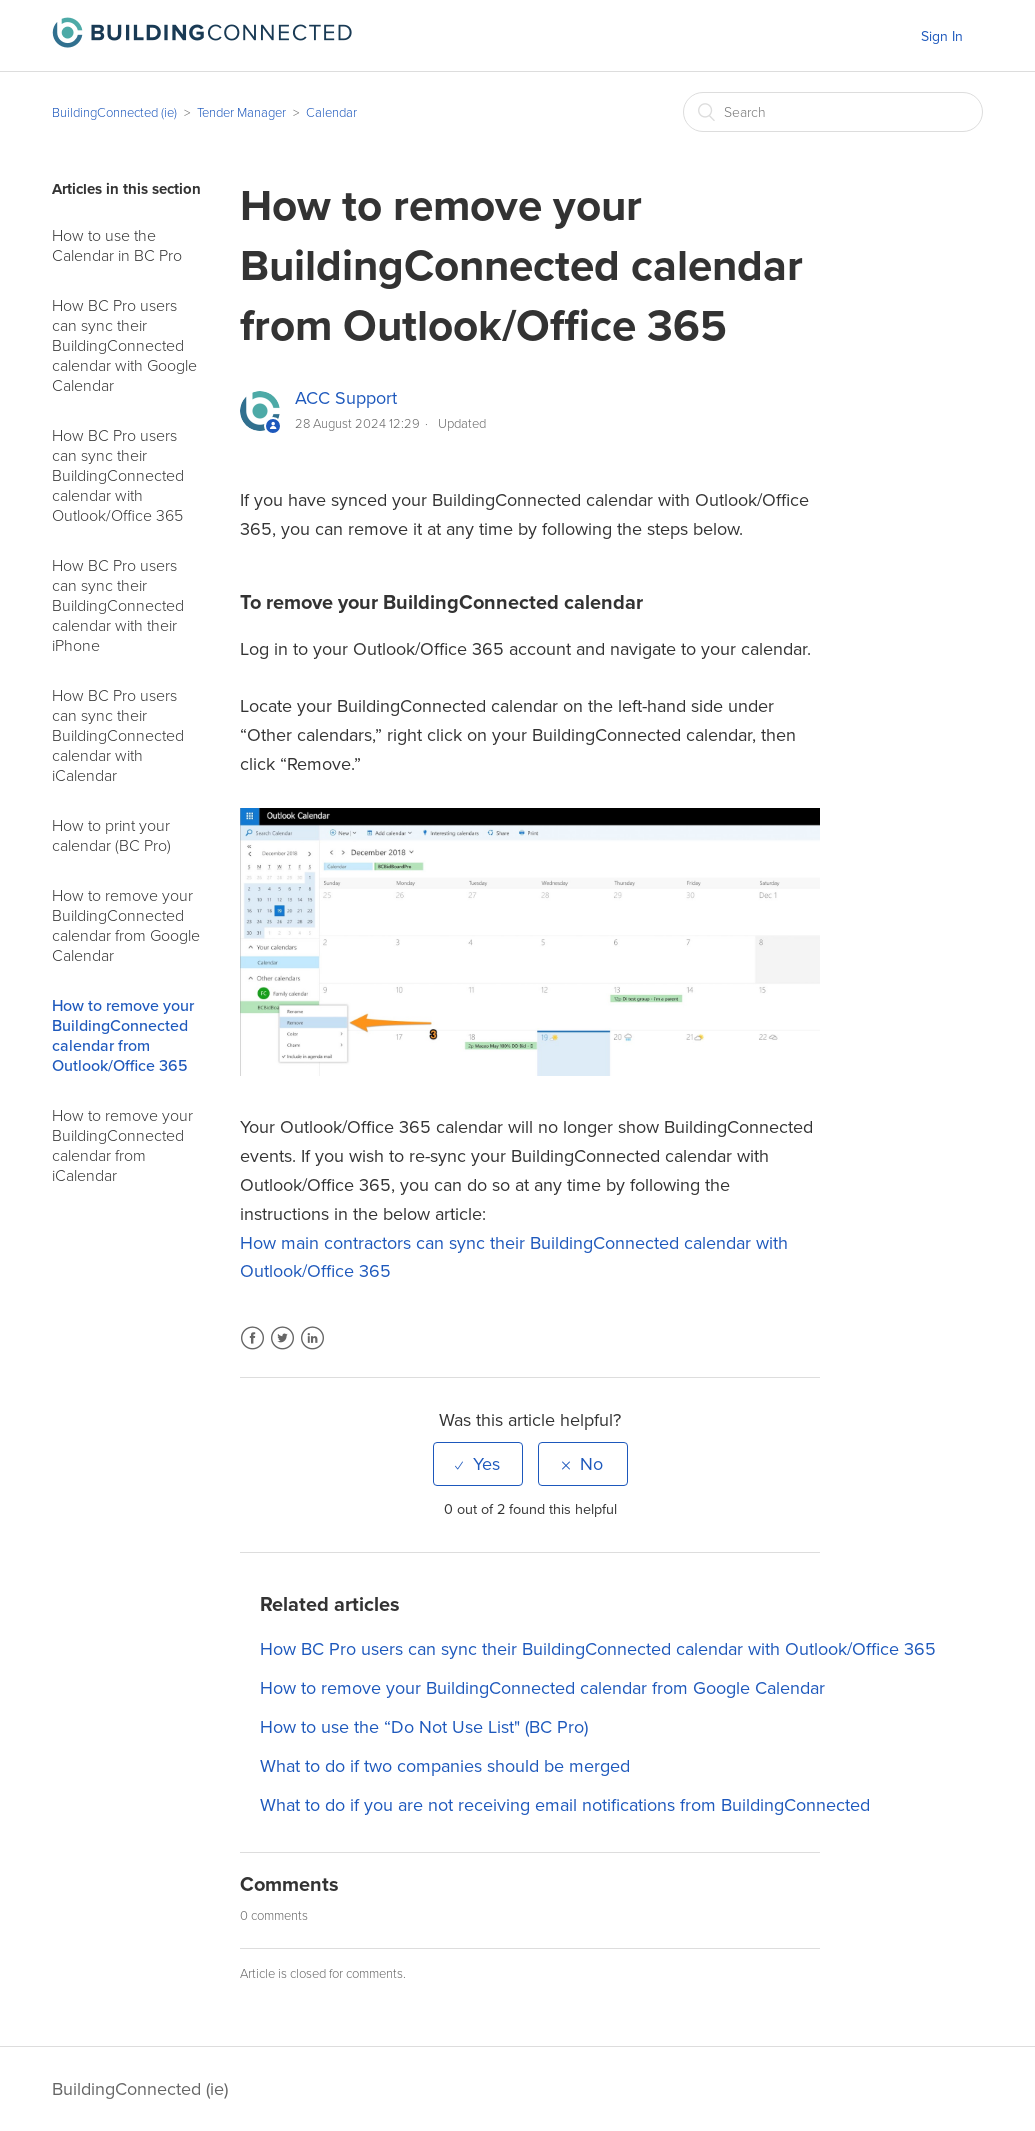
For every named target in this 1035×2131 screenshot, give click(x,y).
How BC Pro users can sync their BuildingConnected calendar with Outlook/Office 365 (118, 476)
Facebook (252, 1350)
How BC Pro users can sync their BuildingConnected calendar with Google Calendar (124, 346)
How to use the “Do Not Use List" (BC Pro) (424, 1727)
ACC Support (346, 398)
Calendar (331, 113)
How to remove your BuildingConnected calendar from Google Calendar (126, 926)
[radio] (478, 1464)
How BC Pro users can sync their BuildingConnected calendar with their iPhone (118, 606)
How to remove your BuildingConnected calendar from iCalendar (122, 1146)
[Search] (833, 112)
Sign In (942, 36)
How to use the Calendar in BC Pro (117, 246)
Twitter (282, 1350)
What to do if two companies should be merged (445, 1766)
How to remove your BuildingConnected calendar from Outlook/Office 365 (123, 1036)
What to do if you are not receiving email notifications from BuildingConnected (565, 1805)
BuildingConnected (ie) (114, 113)
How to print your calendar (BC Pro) (111, 836)
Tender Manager (241, 113)
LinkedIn (312, 1350)
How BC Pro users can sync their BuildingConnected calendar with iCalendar (118, 736)
